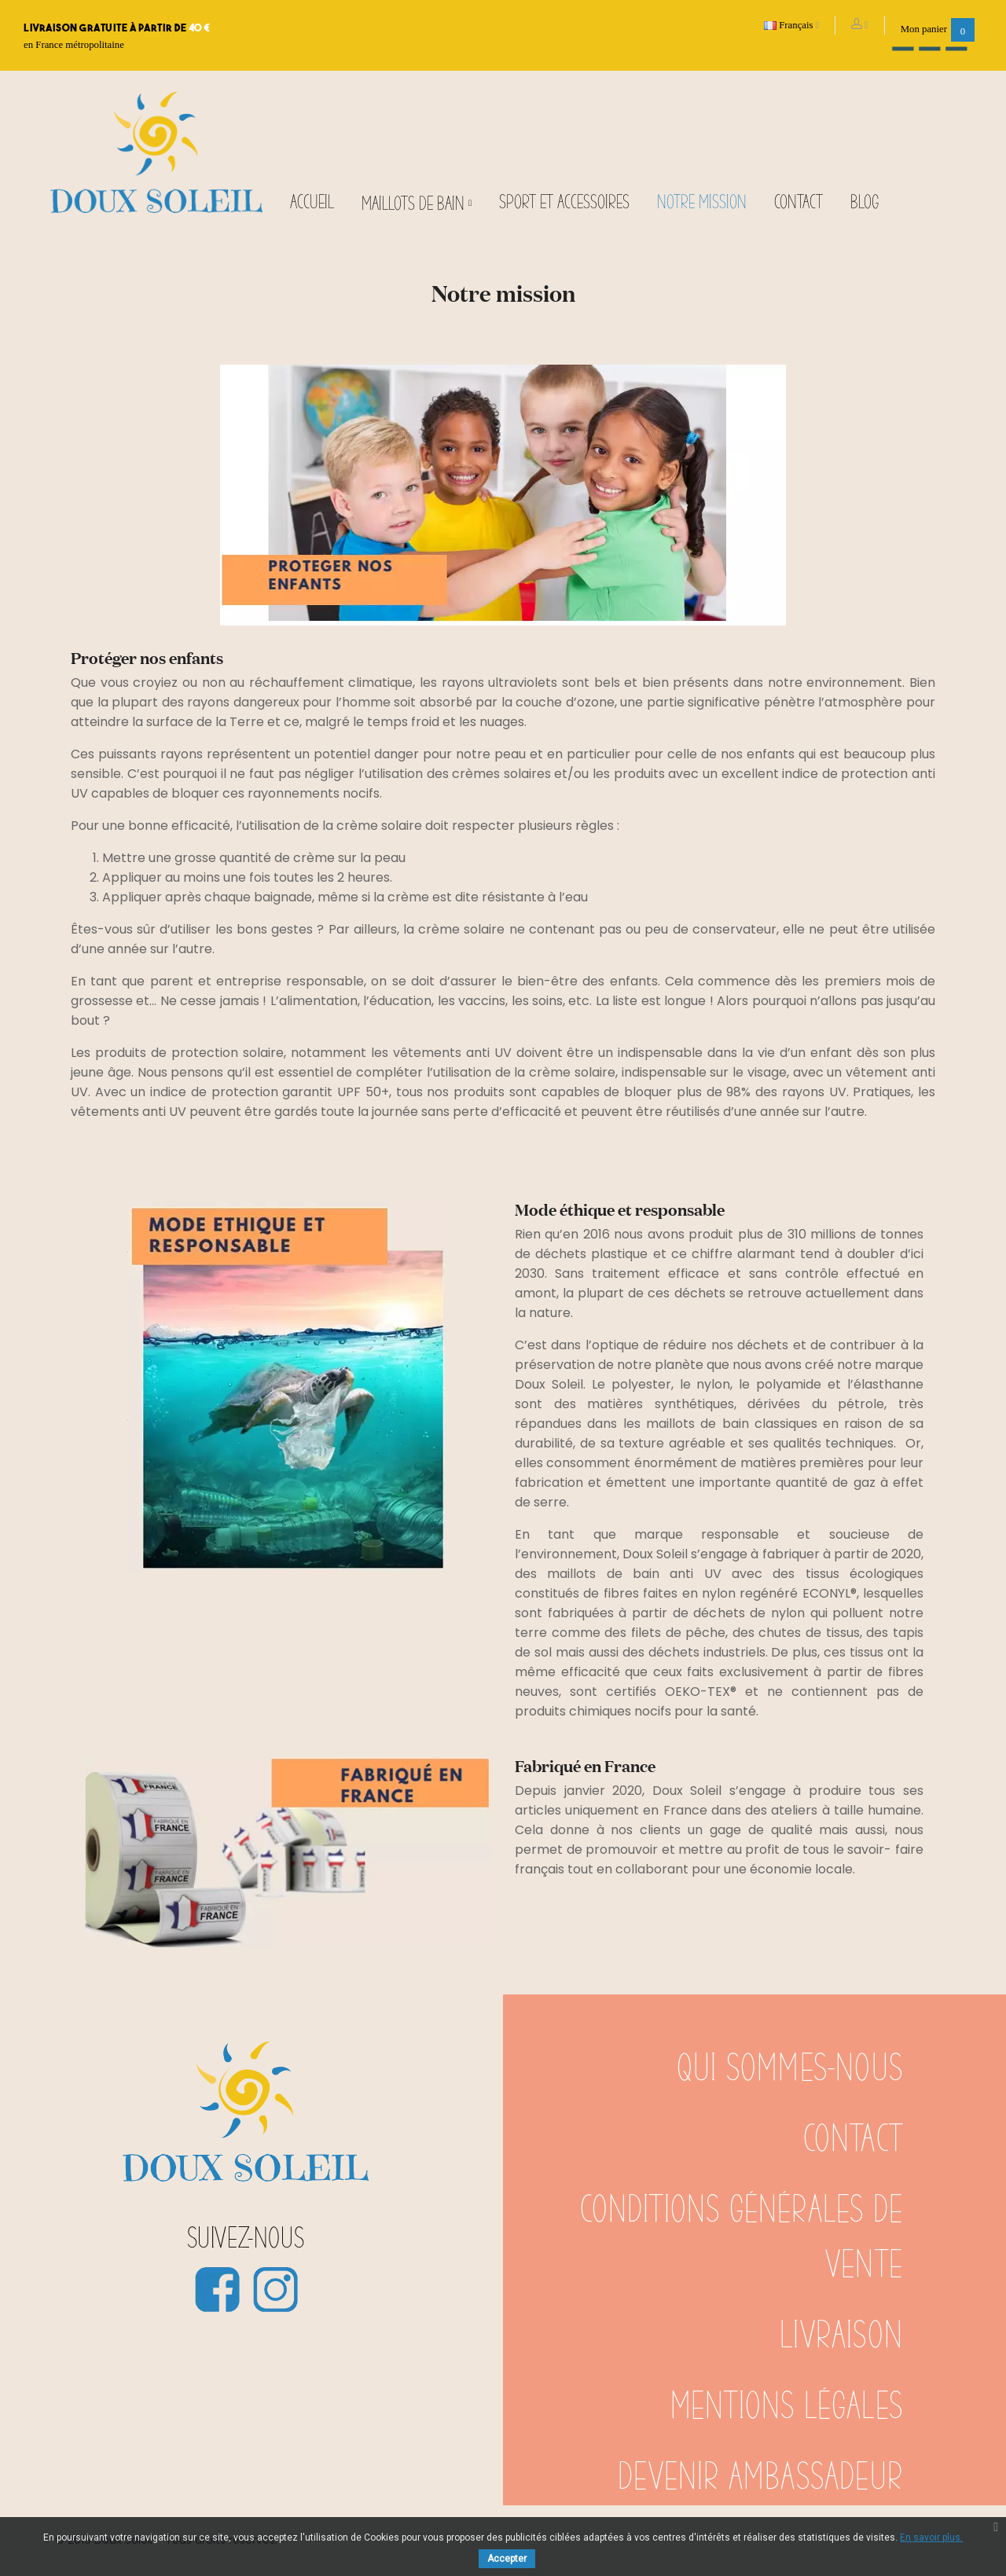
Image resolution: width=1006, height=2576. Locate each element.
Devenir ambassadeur (760, 2478)
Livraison (841, 2336)
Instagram (275, 2289)
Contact (853, 2140)
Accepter (507, 2558)
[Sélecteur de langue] (791, 25)
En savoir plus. (931, 2537)
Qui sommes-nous (790, 2069)
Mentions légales (786, 2407)
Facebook (216, 2289)
